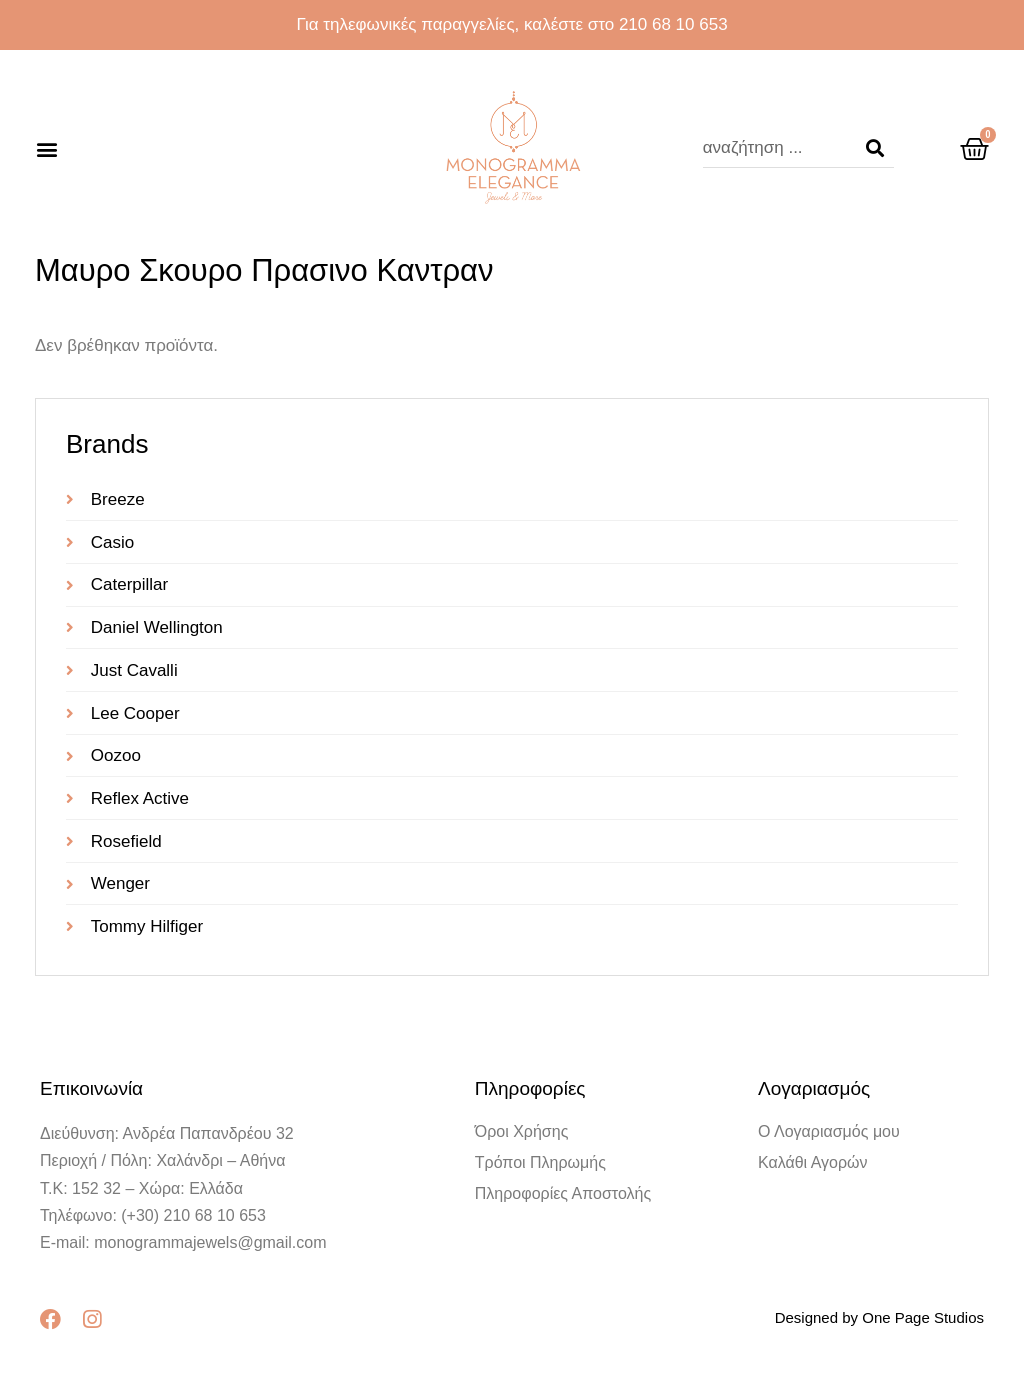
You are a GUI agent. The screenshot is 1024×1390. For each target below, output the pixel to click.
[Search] (875, 148)
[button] (46, 148)
